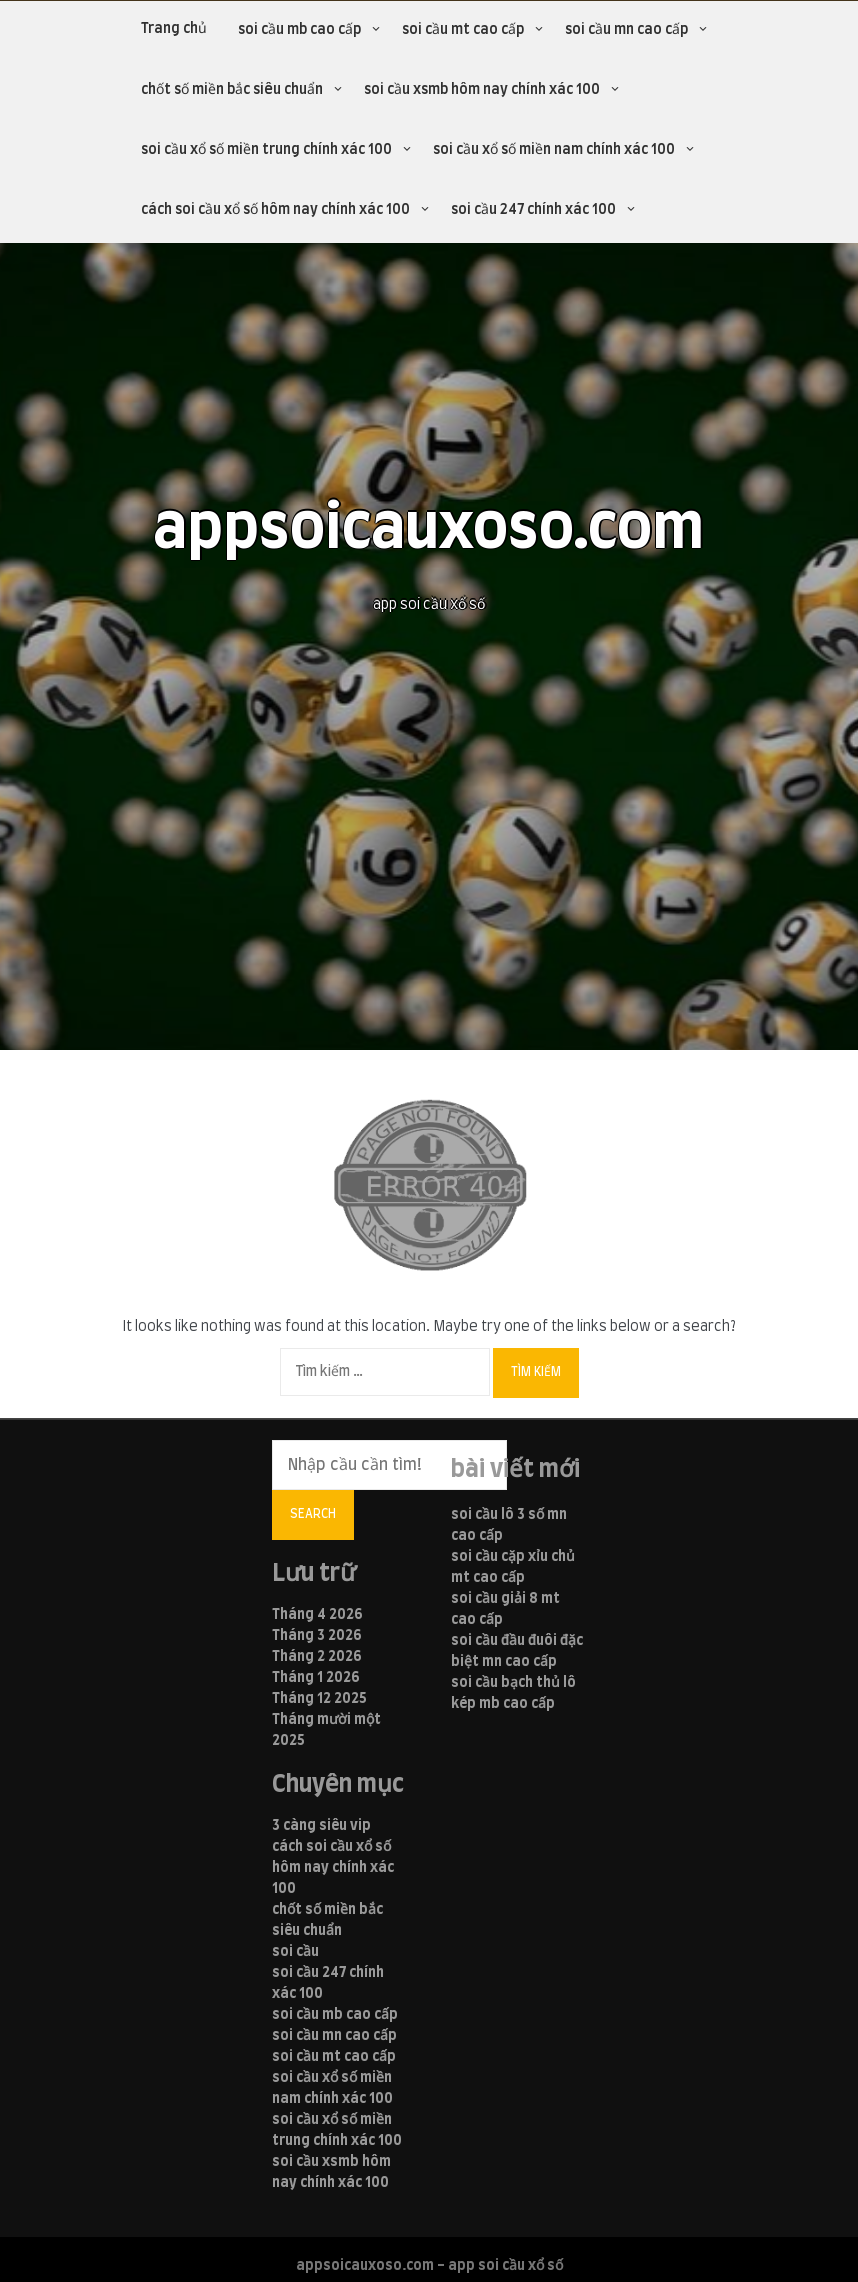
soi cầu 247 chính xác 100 (533, 210)
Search (313, 1514)
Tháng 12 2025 (319, 1699)
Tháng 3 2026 (317, 1636)
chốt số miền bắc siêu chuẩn (232, 90)
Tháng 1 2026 (316, 1678)
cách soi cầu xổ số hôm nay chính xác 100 (275, 210)
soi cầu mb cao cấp (299, 30)
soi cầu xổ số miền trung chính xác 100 (266, 150)
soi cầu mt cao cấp (463, 30)
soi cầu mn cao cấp (626, 30)
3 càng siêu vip (321, 1826)
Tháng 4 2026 (317, 1615)
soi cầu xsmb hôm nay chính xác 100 (482, 90)
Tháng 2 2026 (317, 1657)
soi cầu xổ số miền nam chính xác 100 (554, 150)
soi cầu (295, 1952)
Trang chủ (174, 29)
